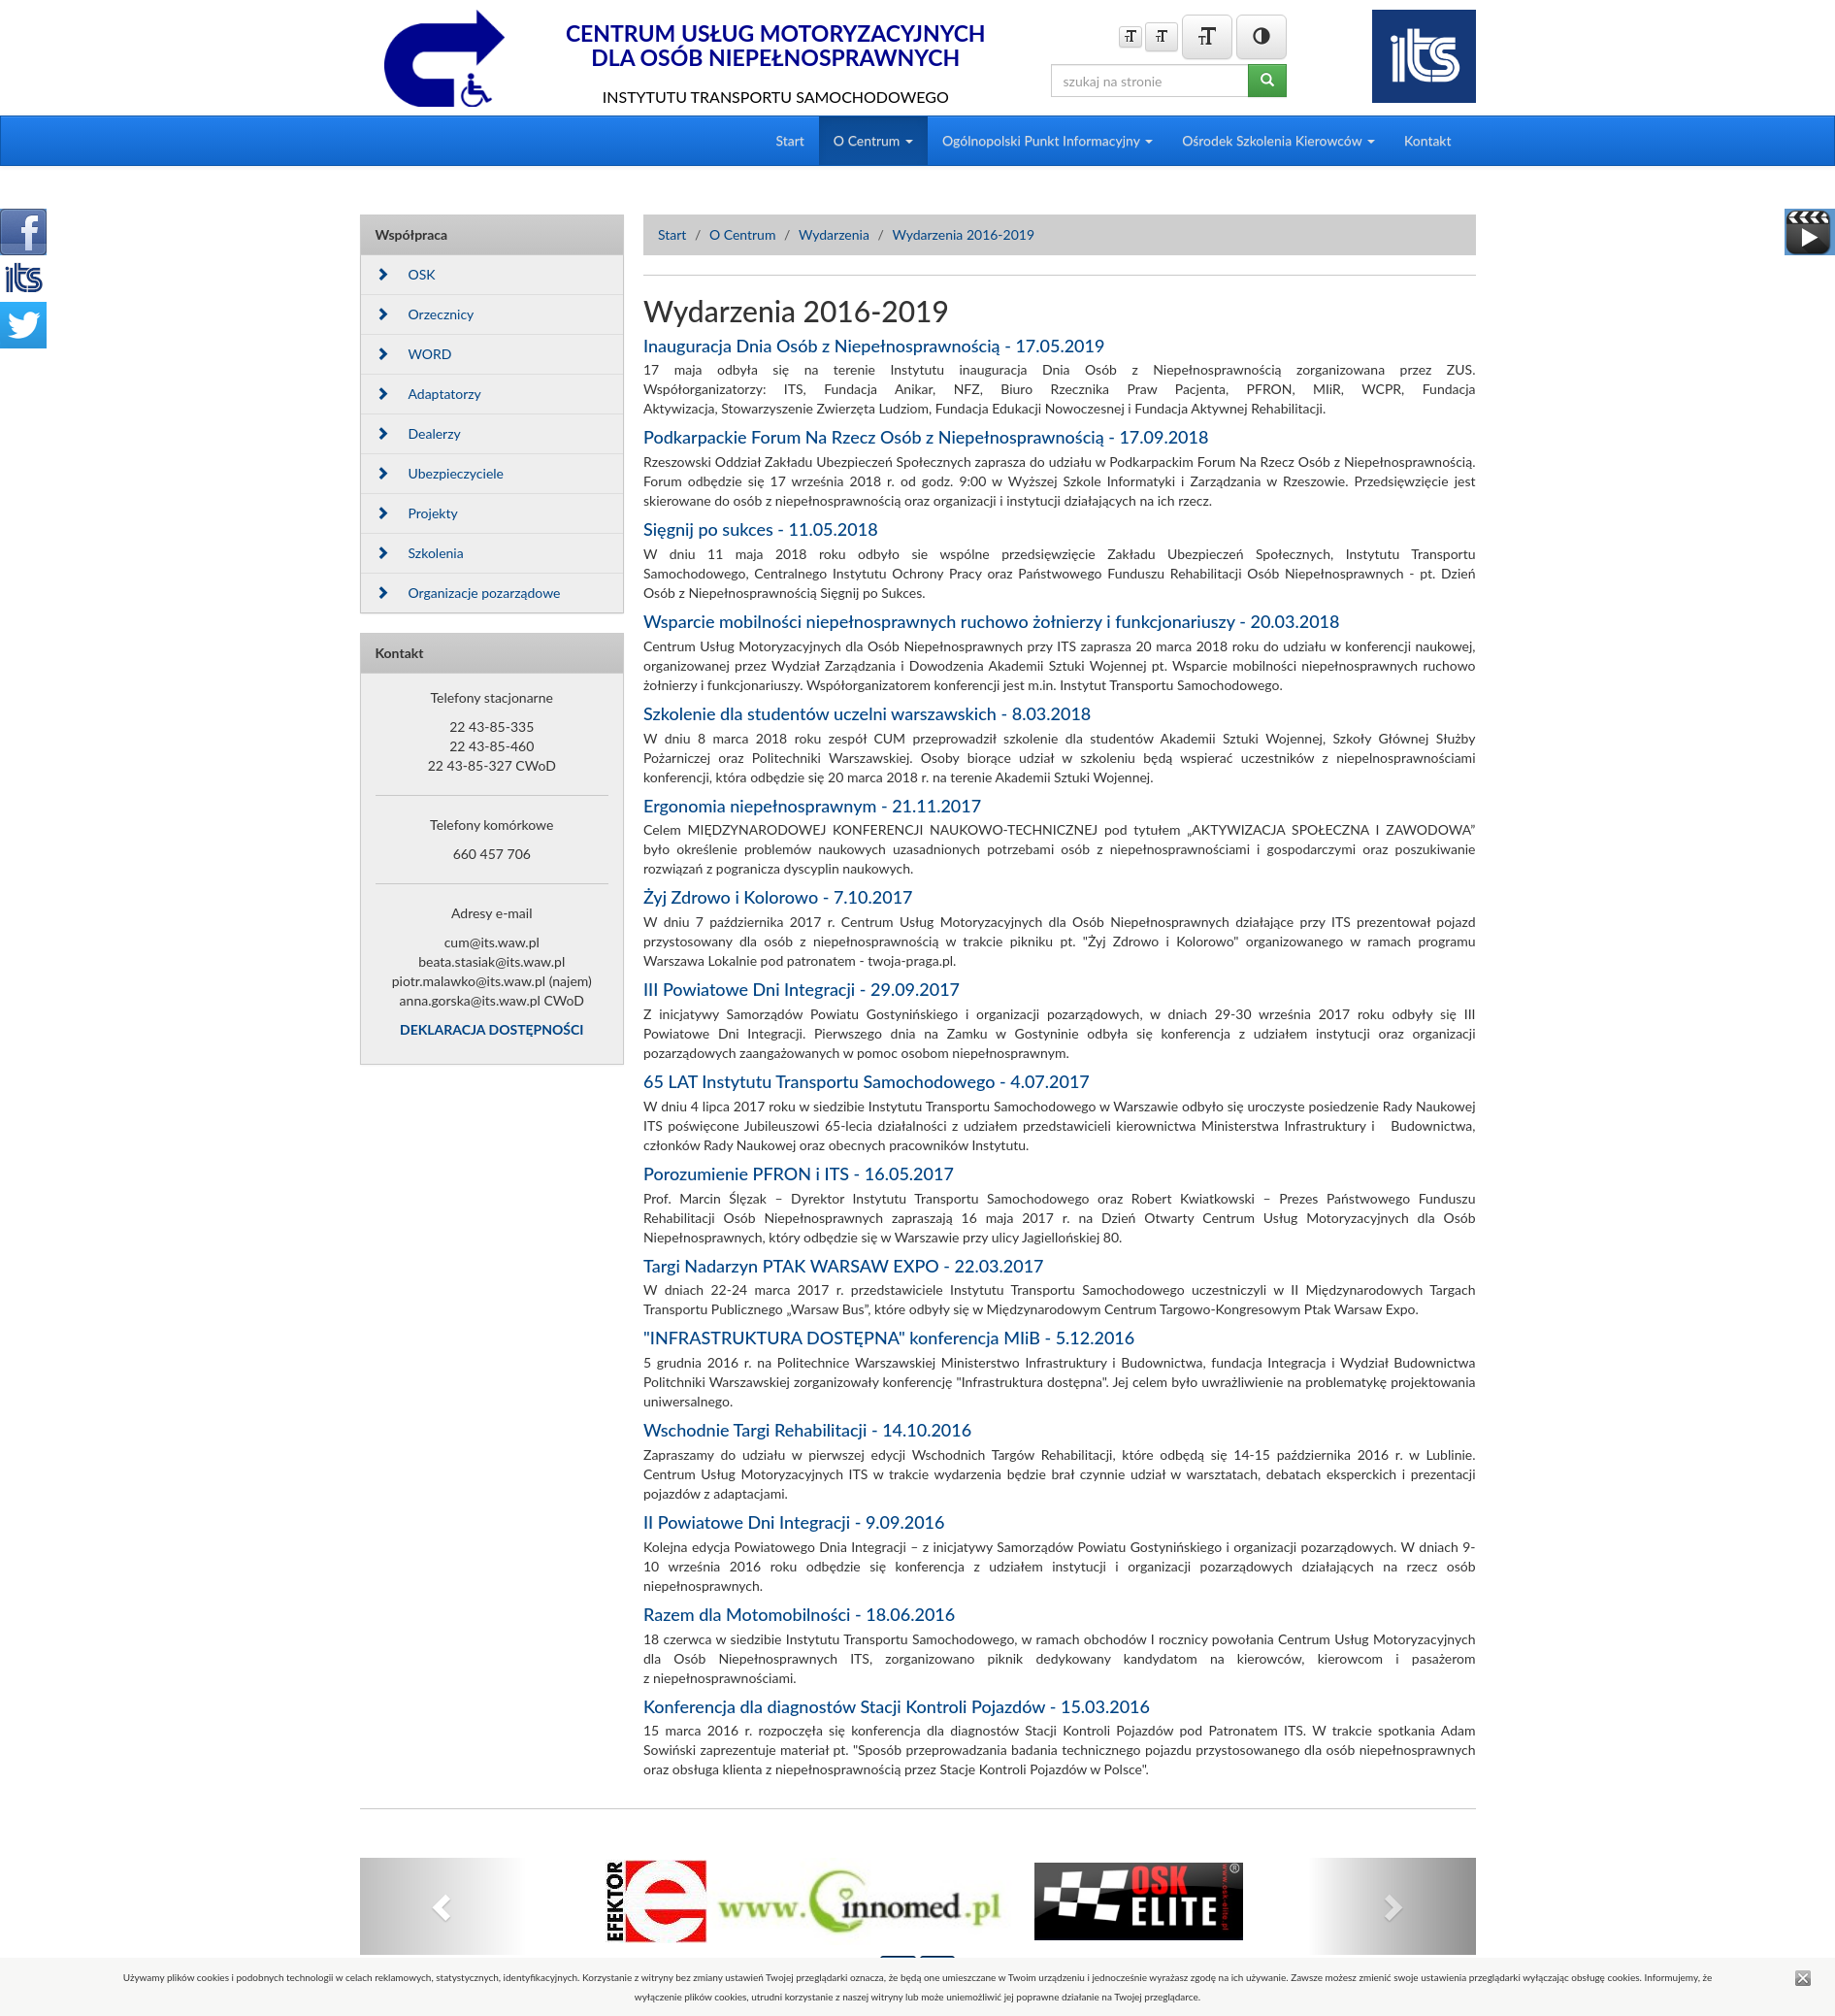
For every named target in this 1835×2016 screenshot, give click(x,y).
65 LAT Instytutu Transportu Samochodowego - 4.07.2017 (866, 1081)
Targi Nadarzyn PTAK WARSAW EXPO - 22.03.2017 (843, 1265)
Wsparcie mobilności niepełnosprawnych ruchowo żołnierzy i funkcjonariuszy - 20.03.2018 (991, 621)
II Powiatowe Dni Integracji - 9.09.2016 (794, 1522)
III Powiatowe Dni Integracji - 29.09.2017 (801, 989)
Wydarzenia (834, 234)
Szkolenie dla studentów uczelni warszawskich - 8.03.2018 (867, 713)
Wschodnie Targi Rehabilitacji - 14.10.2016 (807, 1429)
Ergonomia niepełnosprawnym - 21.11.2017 (812, 805)
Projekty (417, 513)
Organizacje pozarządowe (468, 592)
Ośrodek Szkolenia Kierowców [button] (1278, 140)
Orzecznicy (425, 314)
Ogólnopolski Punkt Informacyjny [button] (1047, 140)
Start (789, 140)
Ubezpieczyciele (440, 473)
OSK (406, 274)
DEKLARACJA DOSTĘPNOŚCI (491, 1029)
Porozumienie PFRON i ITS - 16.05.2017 (798, 1173)
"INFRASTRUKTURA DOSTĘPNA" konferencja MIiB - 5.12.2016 (888, 1337)
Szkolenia (420, 553)
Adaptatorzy (428, 393)
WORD (414, 354)
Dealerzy (418, 433)
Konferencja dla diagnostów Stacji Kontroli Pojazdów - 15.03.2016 (896, 1706)
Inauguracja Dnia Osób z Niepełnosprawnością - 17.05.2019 (873, 345)
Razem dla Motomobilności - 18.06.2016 (799, 1614)
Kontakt (1428, 140)
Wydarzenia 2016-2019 (963, 234)
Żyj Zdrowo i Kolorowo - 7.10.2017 (778, 897)
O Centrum (742, 234)
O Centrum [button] (873, 140)
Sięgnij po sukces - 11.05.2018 (760, 529)
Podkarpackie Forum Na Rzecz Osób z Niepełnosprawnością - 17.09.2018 (925, 436)
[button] (444, 1906)
